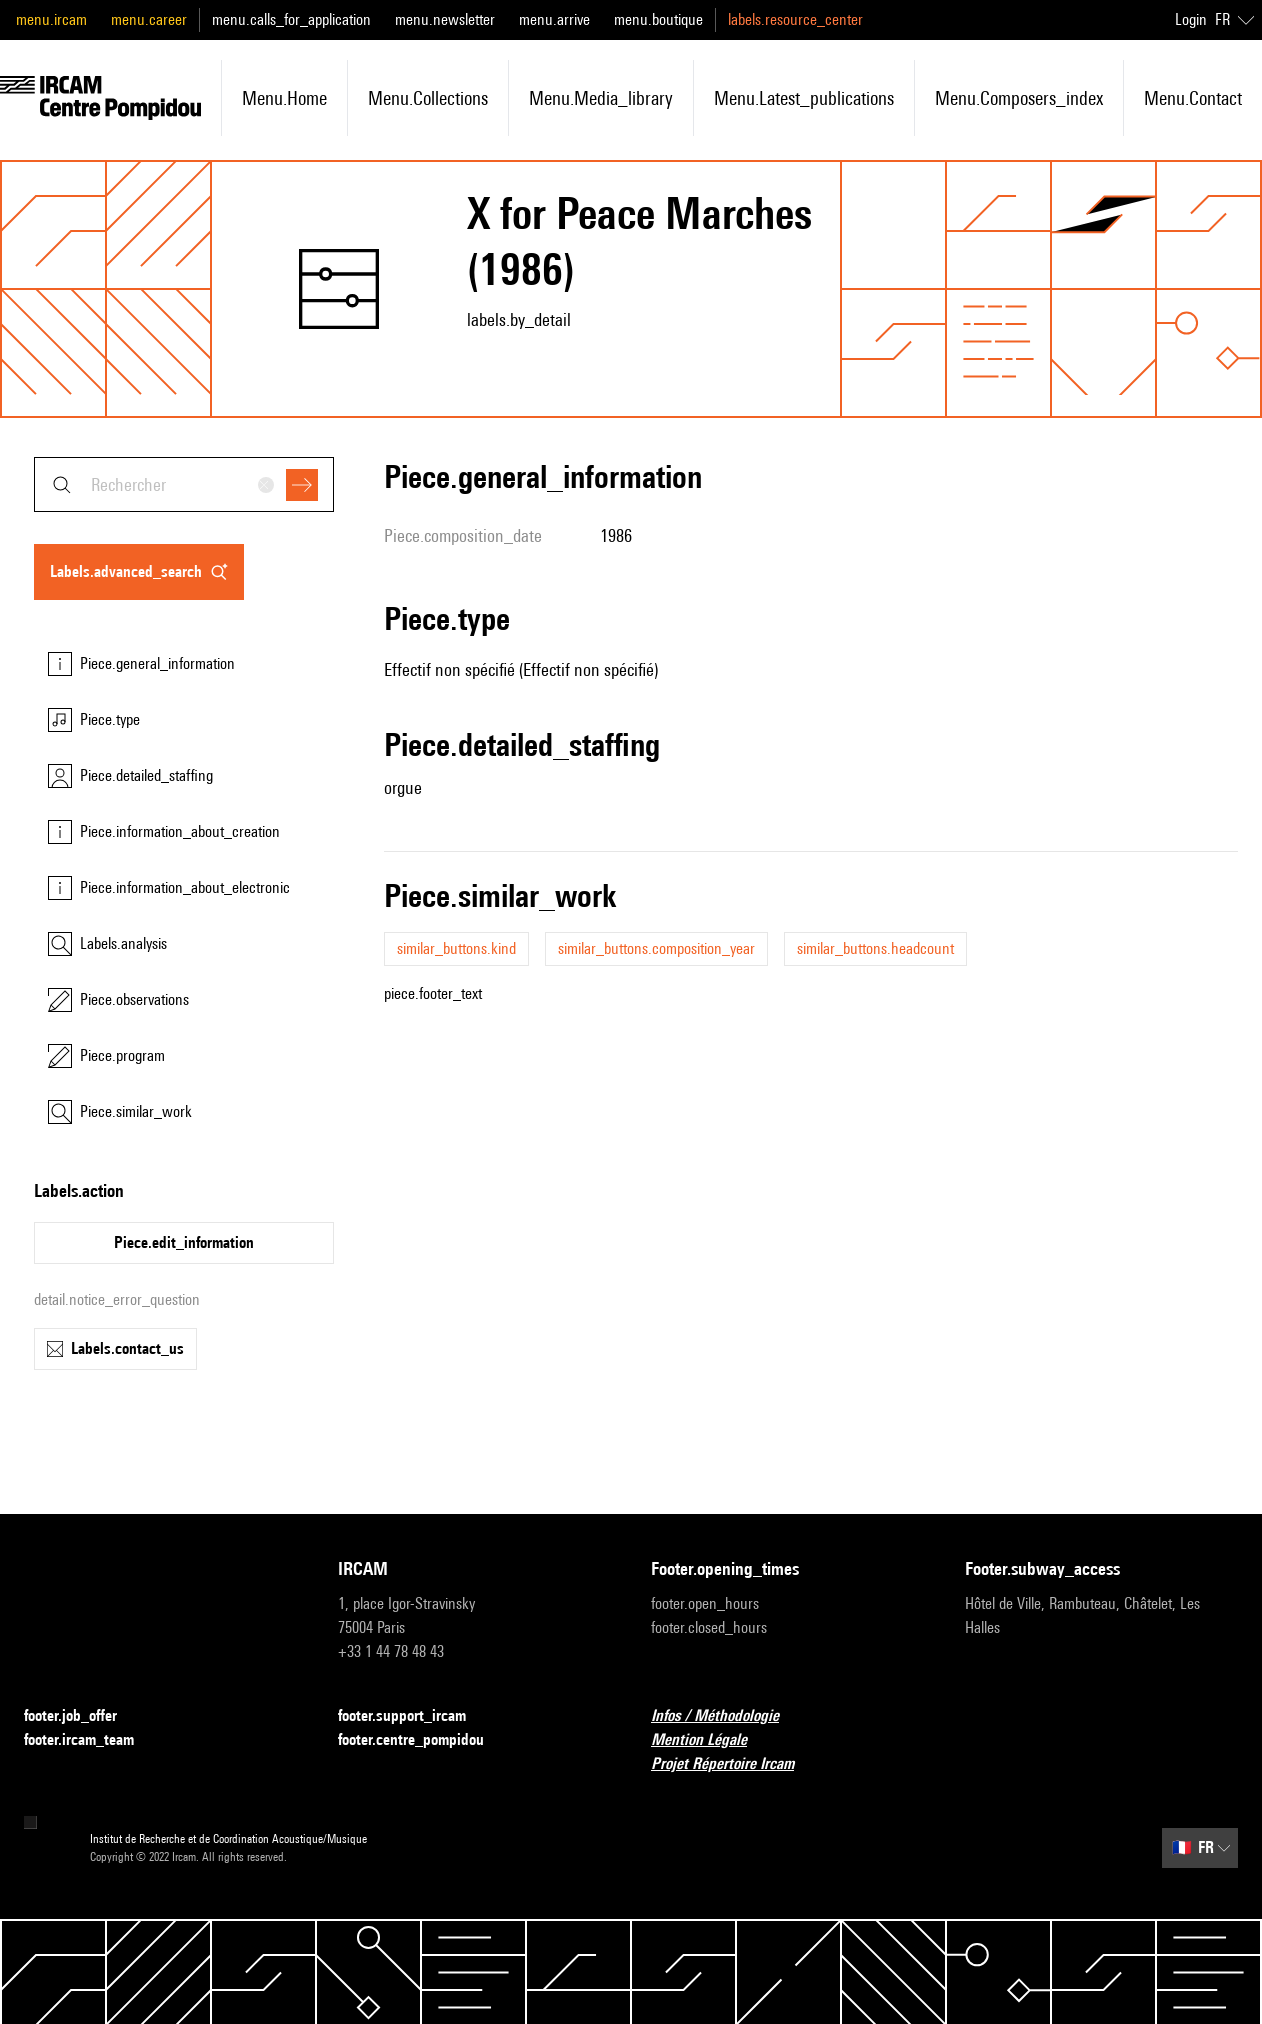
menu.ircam (51, 19)
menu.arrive (554, 19)
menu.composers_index (1019, 98)
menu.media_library (601, 98)
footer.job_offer (82, 1716)
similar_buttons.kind (456, 948)
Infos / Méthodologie (727, 1716)
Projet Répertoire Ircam (734, 1764)
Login (1191, 19)
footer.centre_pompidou (423, 1740)
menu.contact (1193, 98)
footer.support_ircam (414, 1716)
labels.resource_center (795, 19)
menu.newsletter (445, 19)
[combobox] (184, 484)
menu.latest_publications (804, 98)
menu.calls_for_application (291, 19)
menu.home (284, 98)
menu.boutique (658, 19)
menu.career (149, 19)
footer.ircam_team (91, 1740)
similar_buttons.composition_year (656, 948)
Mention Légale (711, 1740)
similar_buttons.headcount (875, 948)
